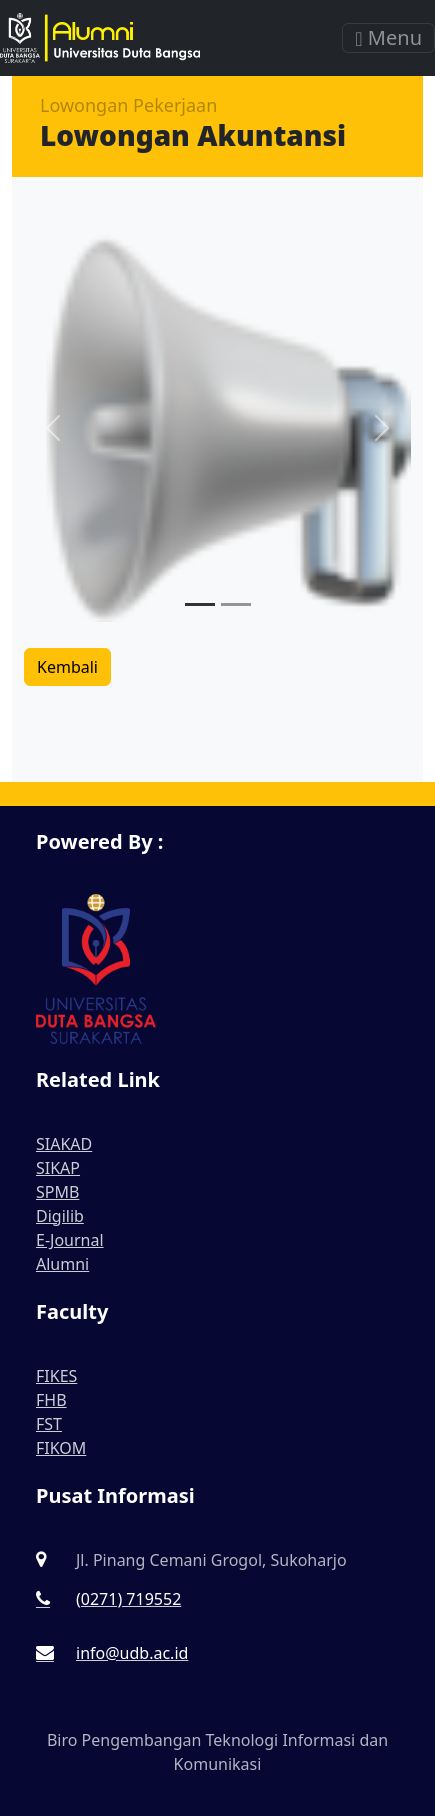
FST (49, 1424)
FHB (51, 1400)
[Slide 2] (236, 604)
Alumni (62, 1264)
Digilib (60, 1216)
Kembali (67, 667)
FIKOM (61, 1448)
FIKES (56, 1376)
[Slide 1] (200, 604)
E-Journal (70, 1240)
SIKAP (58, 1168)
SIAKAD (64, 1144)
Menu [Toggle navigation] (388, 37)
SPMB (57, 1192)
